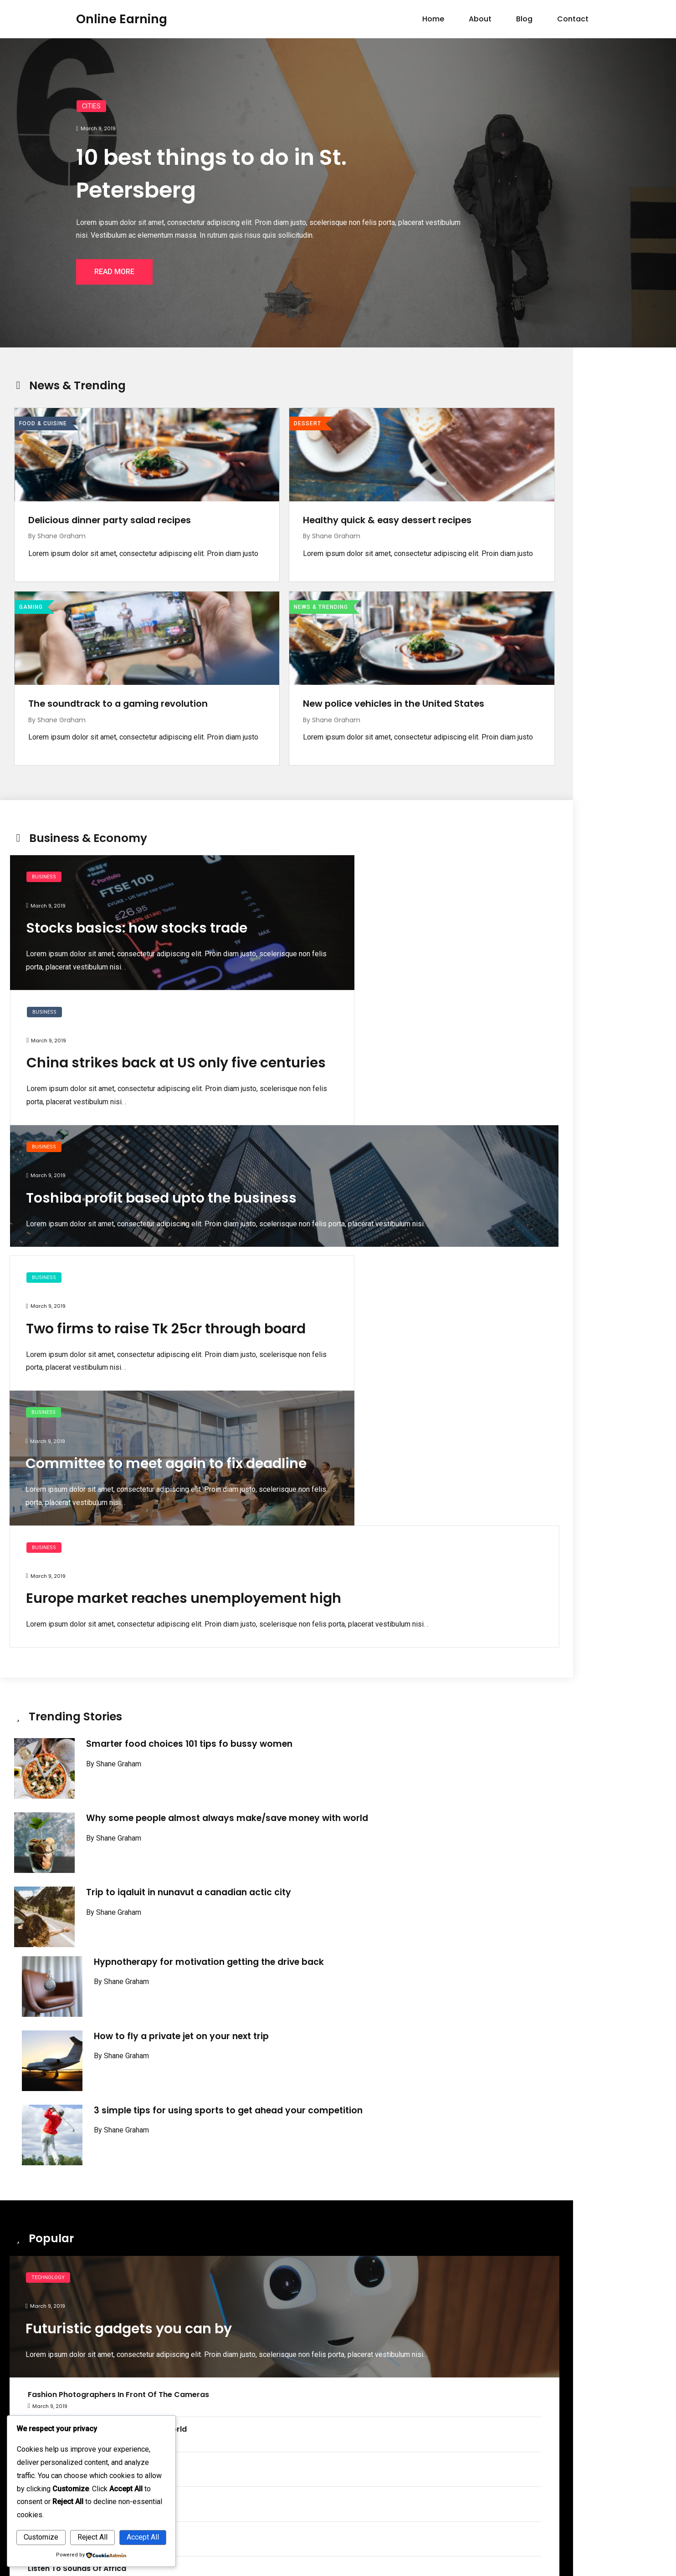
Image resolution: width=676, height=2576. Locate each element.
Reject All (92, 2537)
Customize (41, 2537)
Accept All (143, 2537)
